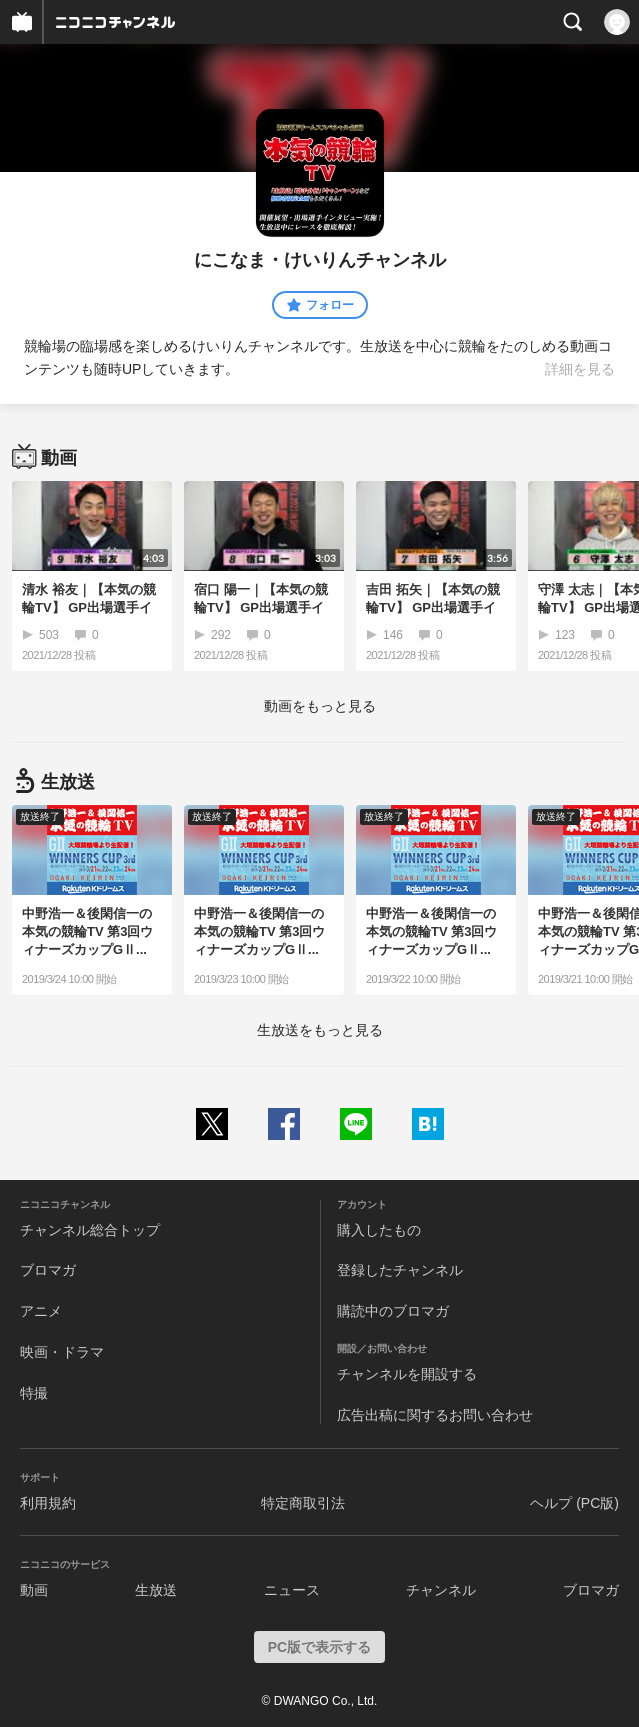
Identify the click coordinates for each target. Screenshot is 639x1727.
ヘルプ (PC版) (574, 1503)
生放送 (156, 1590)
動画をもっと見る (320, 706)
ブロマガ (48, 1270)
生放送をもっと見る (320, 1030)
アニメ (41, 1311)
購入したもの (379, 1230)
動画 (34, 1590)
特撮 (34, 1393)
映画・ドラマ (62, 1352)
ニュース (292, 1590)
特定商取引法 (303, 1503)
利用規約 (48, 1503)
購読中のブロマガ (393, 1311)
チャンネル (441, 1590)
